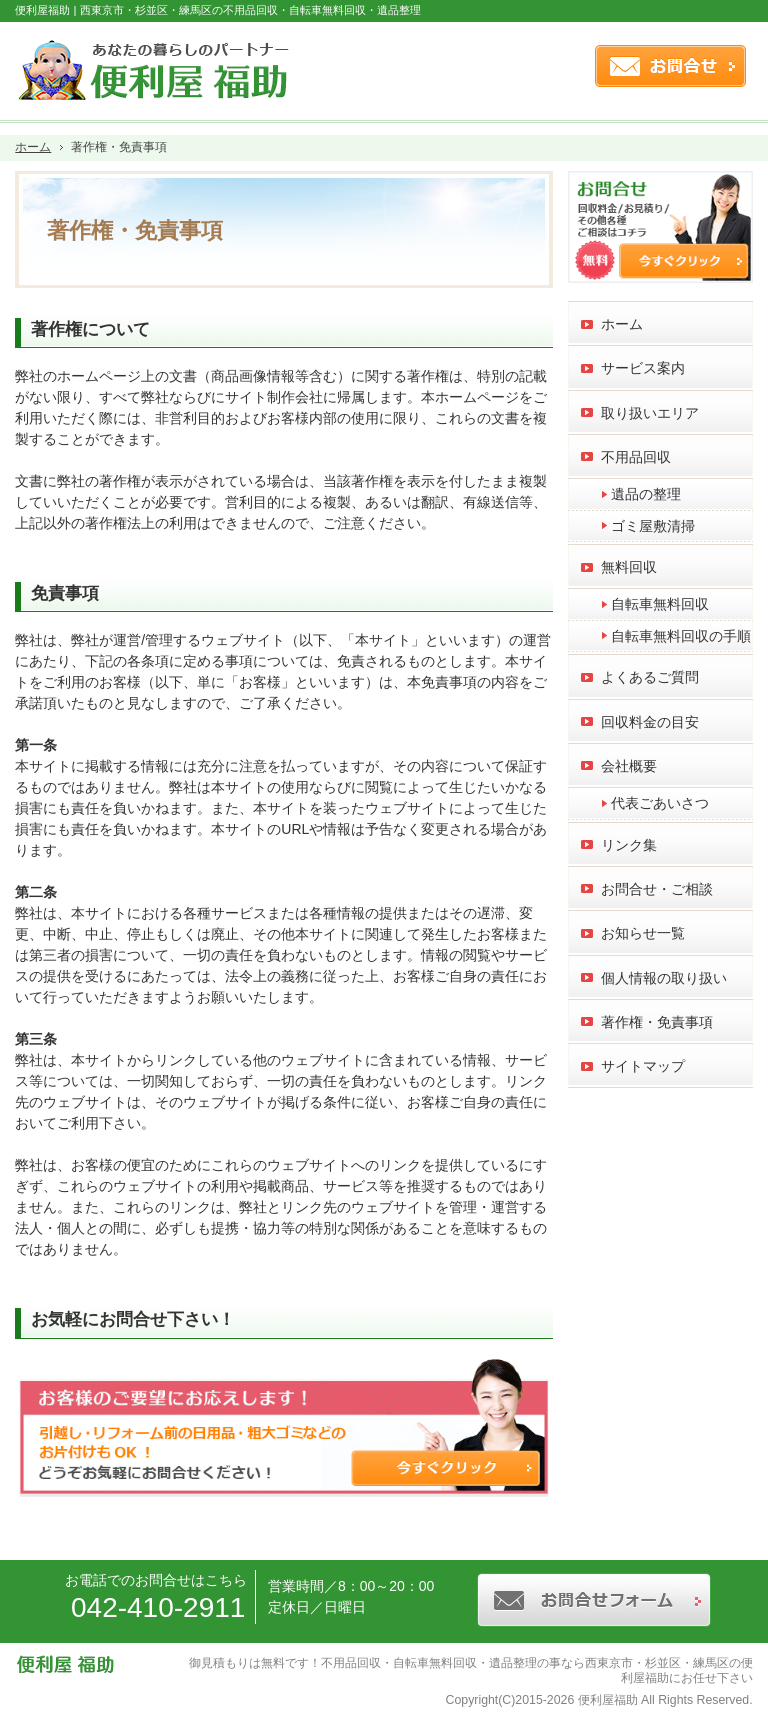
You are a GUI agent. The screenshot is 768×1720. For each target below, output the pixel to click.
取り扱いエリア (650, 413)
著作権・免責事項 (657, 1022)
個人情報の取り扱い (664, 978)
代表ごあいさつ (660, 803)
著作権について (90, 329)
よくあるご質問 (650, 677)
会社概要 (629, 766)
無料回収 (629, 567)
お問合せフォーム (669, 66)
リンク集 (629, 845)
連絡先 (564, 66)
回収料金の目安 (650, 722)
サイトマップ (643, 1066)
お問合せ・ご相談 (657, 889)
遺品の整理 (646, 494)
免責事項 (65, 593)
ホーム (622, 324)
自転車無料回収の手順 (681, 636)
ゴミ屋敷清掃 (653, 526)
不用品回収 (636, 457)
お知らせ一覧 (643, 933)
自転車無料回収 (660, 604)
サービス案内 (643, 368)
